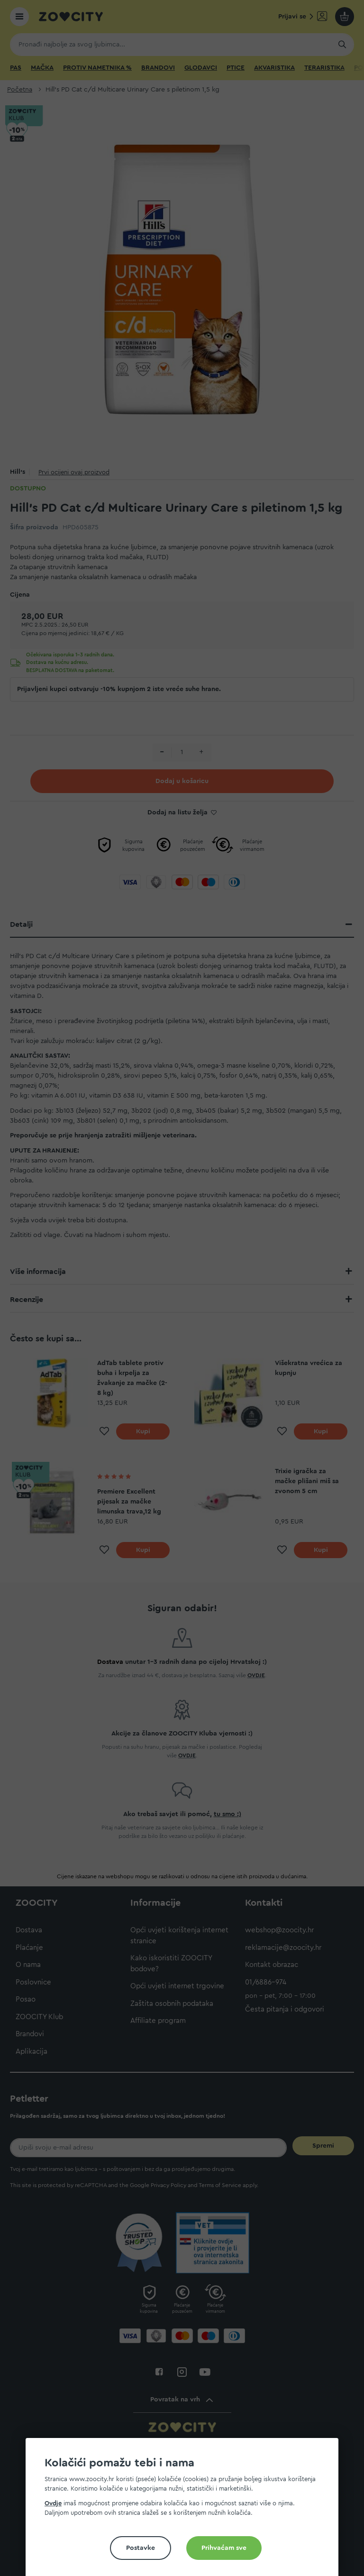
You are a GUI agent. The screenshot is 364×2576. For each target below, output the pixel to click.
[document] (186, 2511)
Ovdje (53, 2503)
